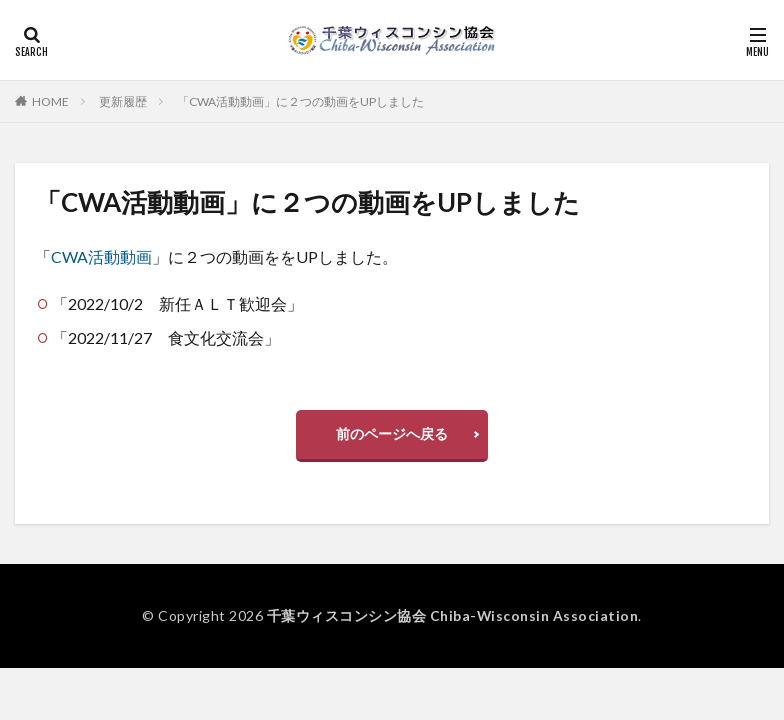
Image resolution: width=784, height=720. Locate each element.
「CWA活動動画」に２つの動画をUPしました (300, 101)
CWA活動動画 (101, 256)
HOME (50, 101)
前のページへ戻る (392, 433)
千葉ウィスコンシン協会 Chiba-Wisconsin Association (452, 615)
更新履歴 (123, 101)
